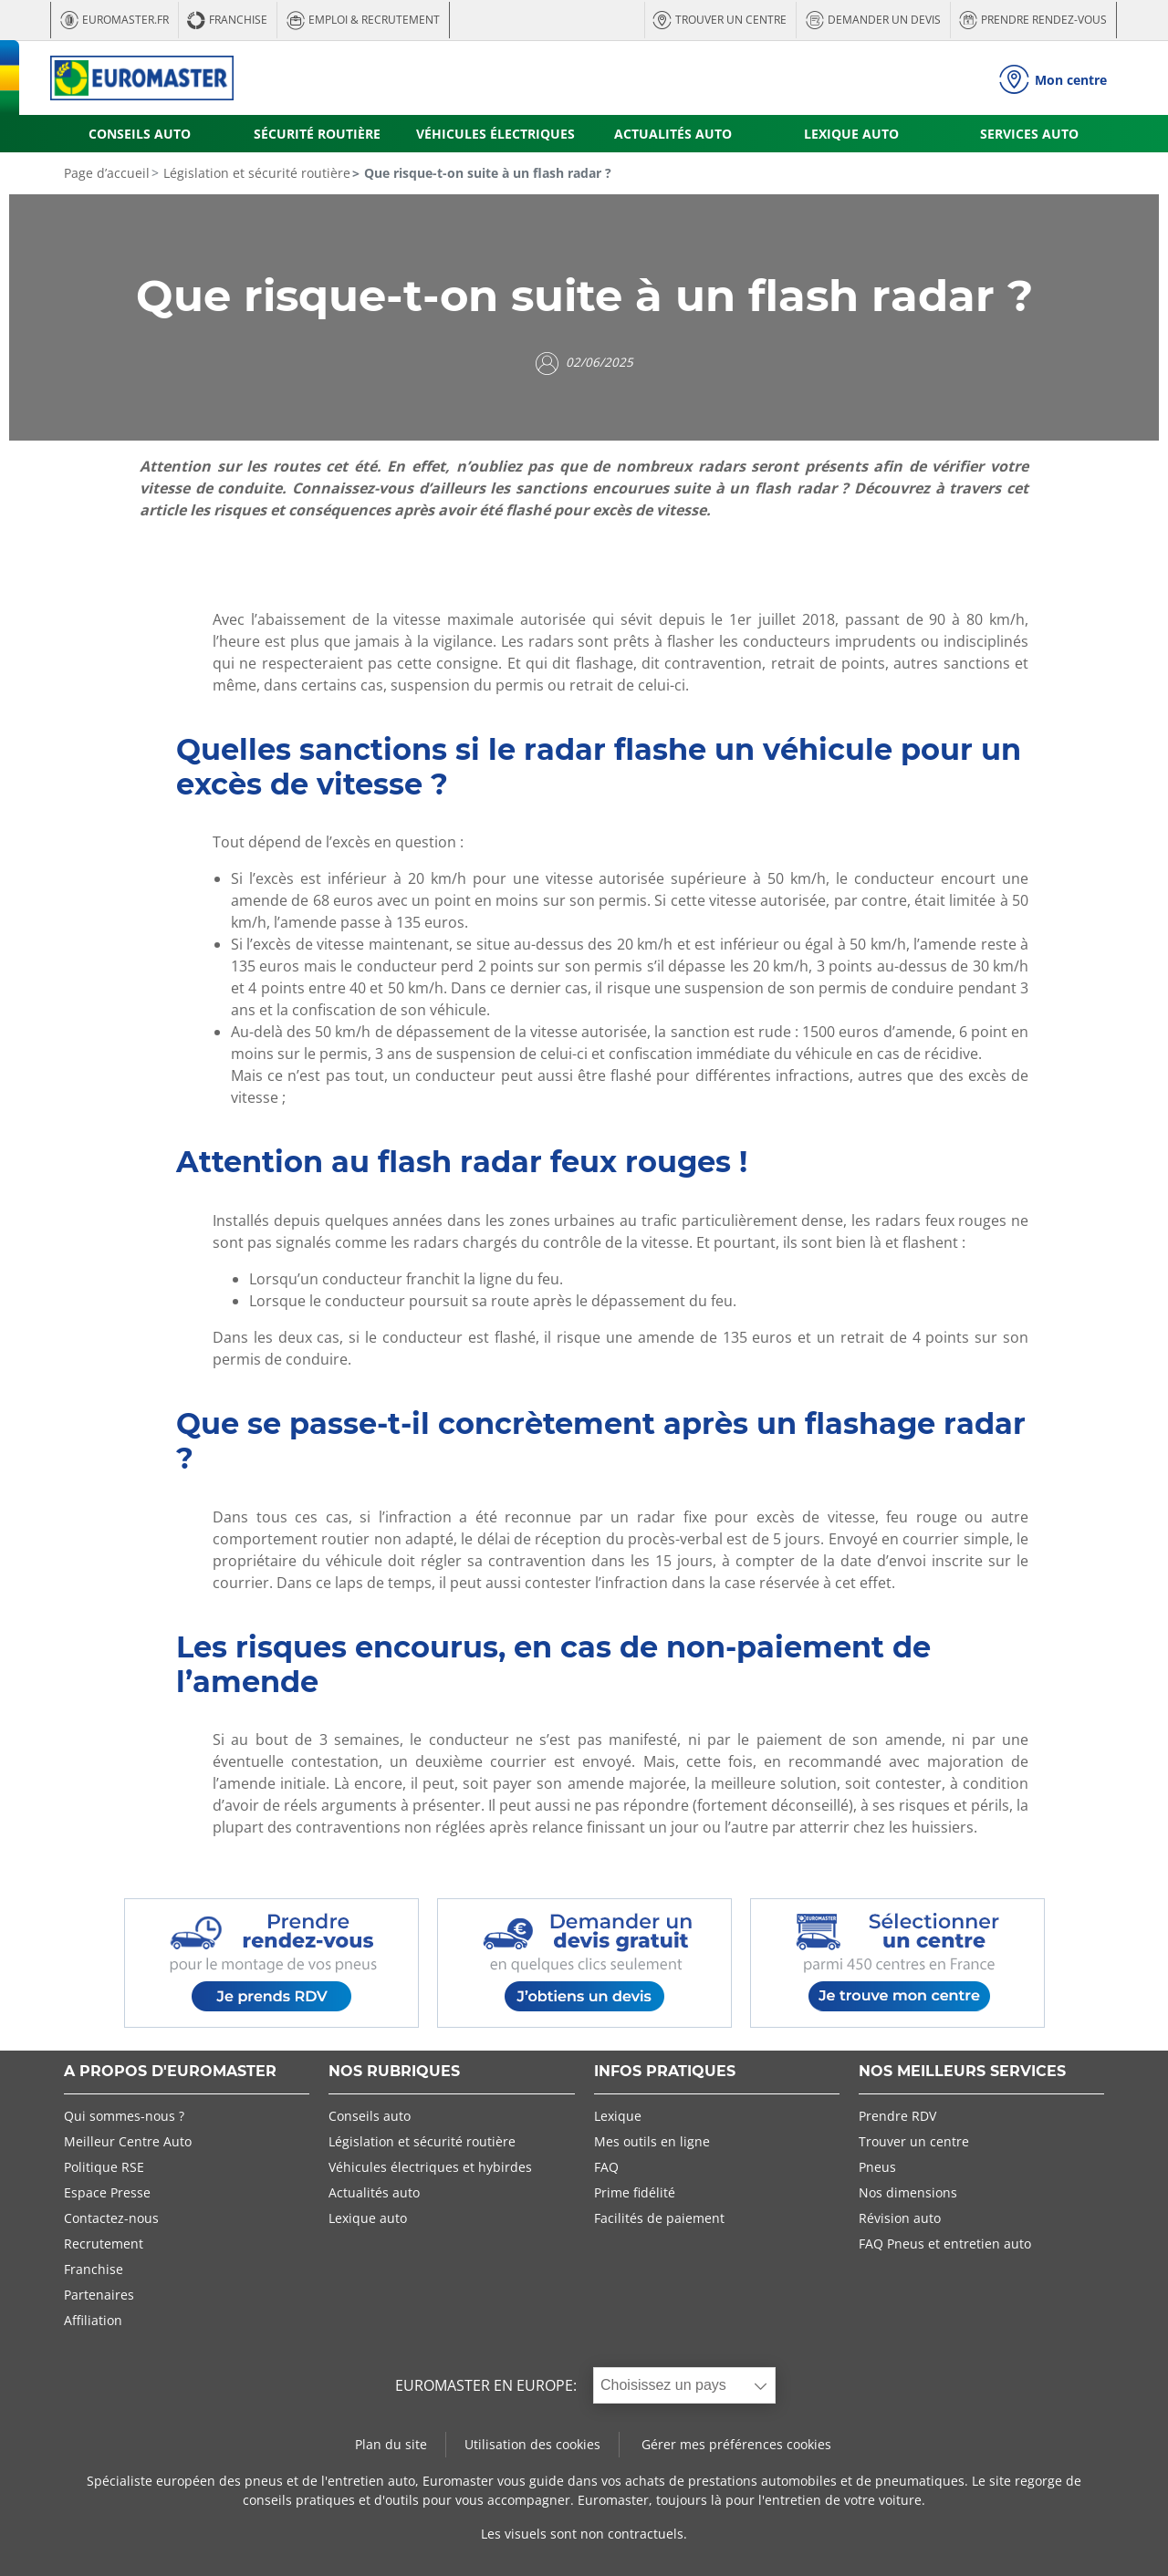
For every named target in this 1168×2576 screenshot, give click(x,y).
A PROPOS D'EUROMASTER (170, 2072)
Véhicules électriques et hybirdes (430, 2167)
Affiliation (93, 2320)
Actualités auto (374, 2192)
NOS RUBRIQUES (394, 2072)
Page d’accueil (107, 173)
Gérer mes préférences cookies (736, 2444)
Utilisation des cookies (532, 2444)
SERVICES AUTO (1029, 133)
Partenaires (99, 2294)
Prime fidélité (634, 2192)
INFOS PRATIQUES (664, 2072)
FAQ (606, 2167)
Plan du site (391, 2444)
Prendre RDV (897, 2115)
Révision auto (900, 2218)
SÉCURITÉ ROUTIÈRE (317, 133)
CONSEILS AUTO (140, 133)
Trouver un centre (914, 2141)
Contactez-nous (111, 2218)
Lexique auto (367, 2218)
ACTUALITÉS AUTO (673, 133)
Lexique (617, 2115)
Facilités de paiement (659, 2218)
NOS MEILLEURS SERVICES (962, 2072)
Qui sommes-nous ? (124, 2115)
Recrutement (103, 2243)
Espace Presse (107, 2192)
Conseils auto (369, 2115)
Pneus (877, 2167)
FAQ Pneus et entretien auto (945, 2243)
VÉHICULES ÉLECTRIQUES (495, 133)
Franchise (93, 2269)
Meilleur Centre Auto (128, 2141)
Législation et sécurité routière (255, 173)
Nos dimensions (908, 2192)
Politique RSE (104, 2167)
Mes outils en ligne (652, 2141)
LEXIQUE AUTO (851, 133)
